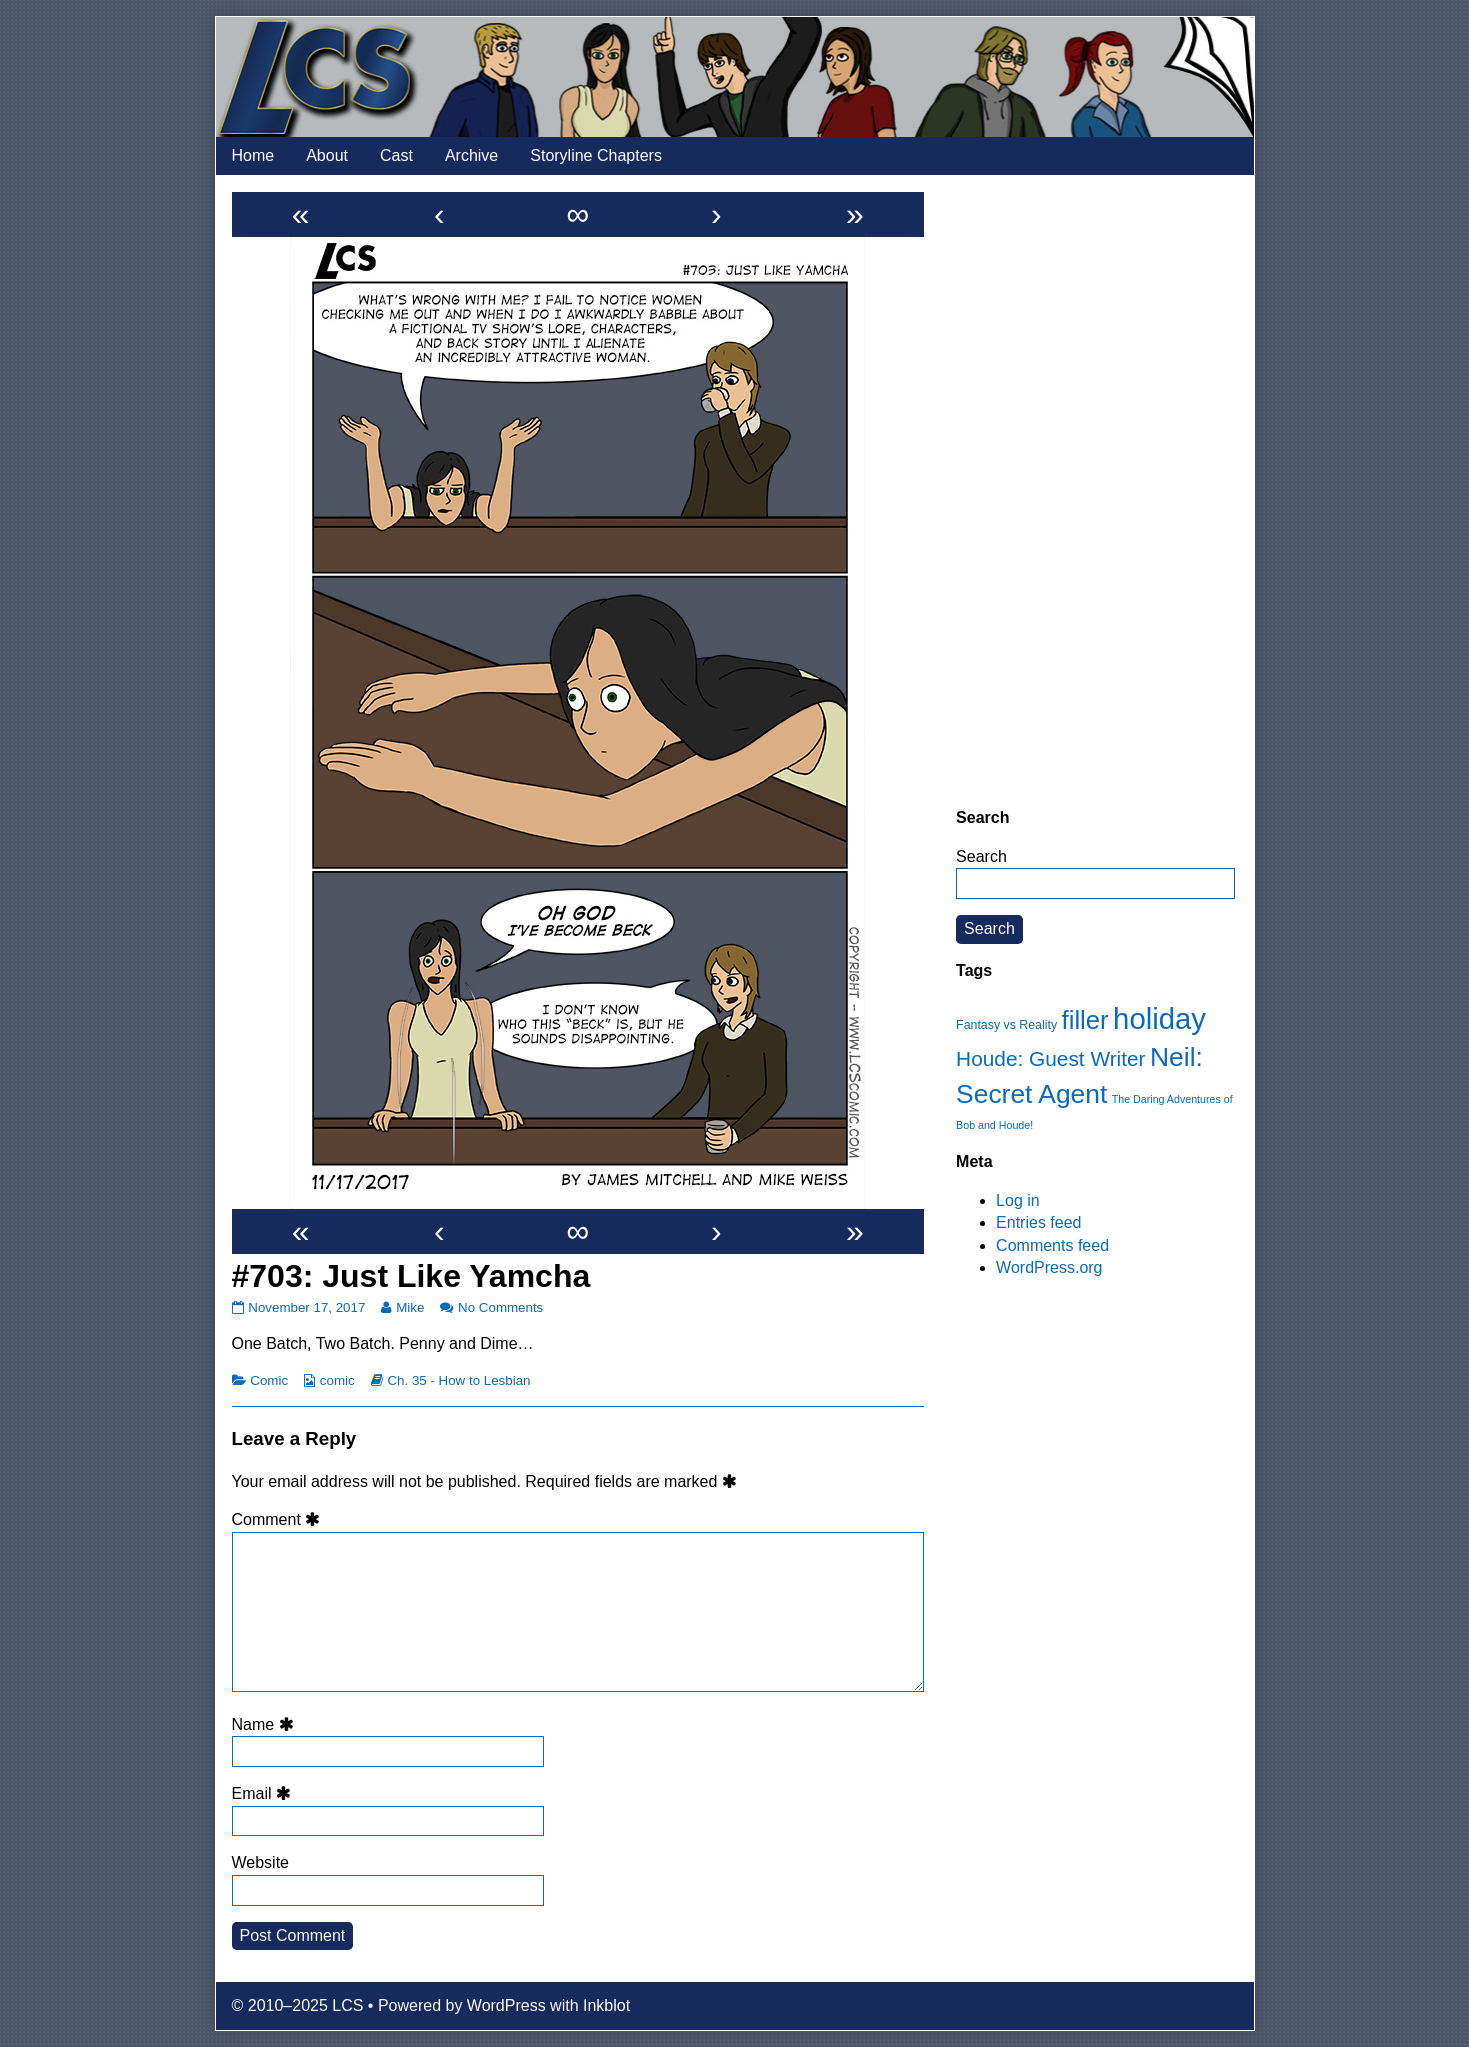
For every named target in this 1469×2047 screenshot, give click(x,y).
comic (337, 1380)
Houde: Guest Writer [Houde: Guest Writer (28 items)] (1050, 1058)
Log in (1018, 1200)
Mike (409, 1307)
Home (253, 155)
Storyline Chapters (596, 155)
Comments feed (1052, 1245)
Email (265, 1793)
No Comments (500, 1307)
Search (981, 856)
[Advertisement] (1095, 491)
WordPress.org (1049, 1267)
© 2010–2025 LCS (298, 2005)
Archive (471, 155)
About (327, 155)
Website (261, 1862)
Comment (279, 1519)
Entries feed (1038, 1222)
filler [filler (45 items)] (1085, 1020)
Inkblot (606, 2005)
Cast (396, 155)
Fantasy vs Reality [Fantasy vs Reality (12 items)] (1006, 1025)
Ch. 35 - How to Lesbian (458, 1380)
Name (266, 1724)
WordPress (506, 2005)
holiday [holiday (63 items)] (1159, 1018)
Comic (269, 1380)
